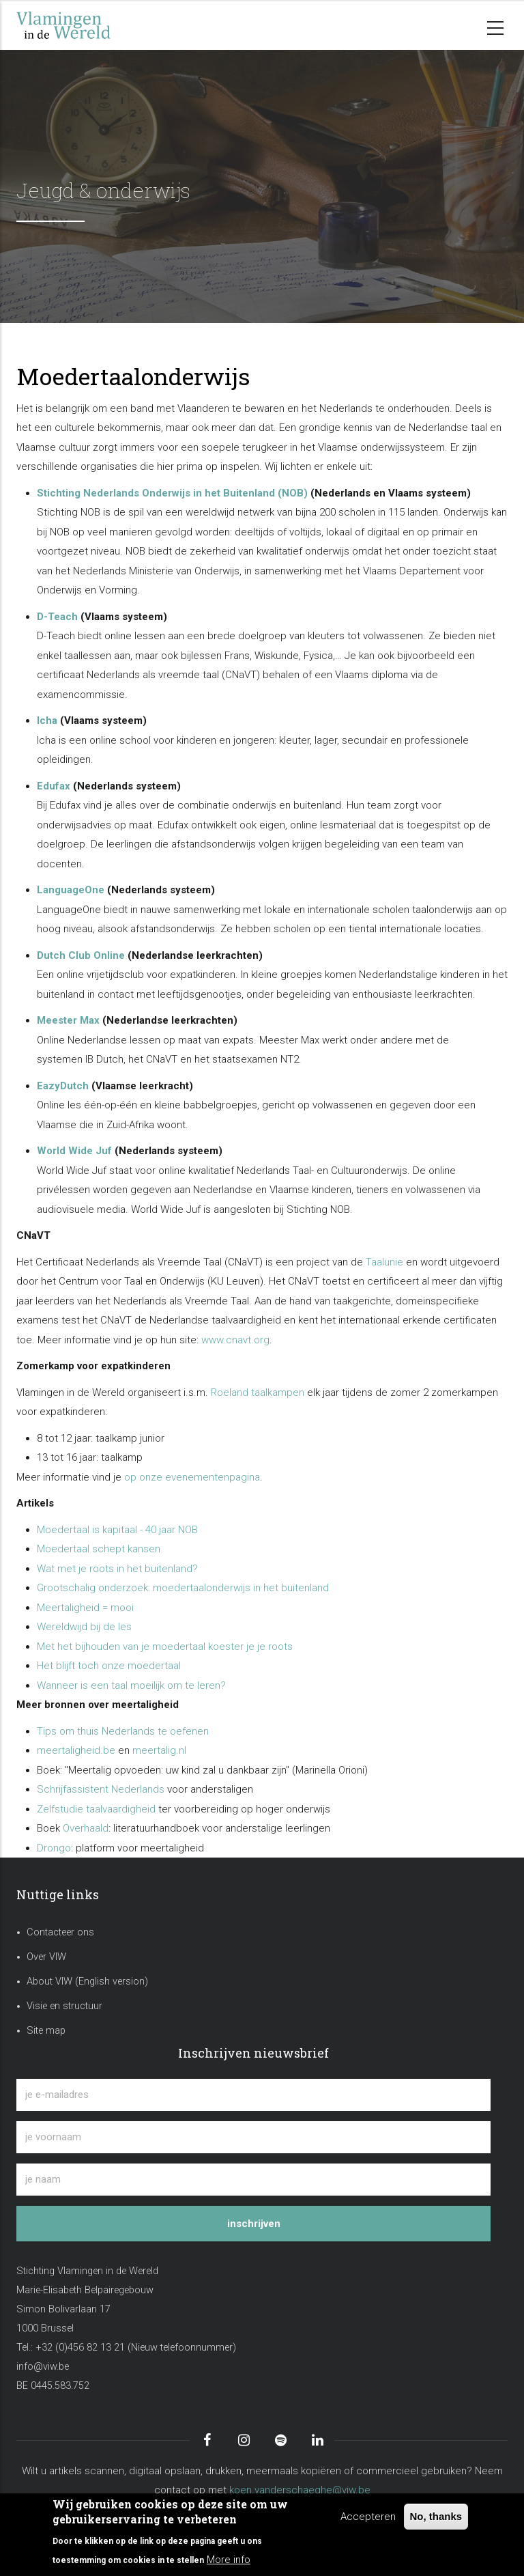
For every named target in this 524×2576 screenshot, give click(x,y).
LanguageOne (70, 890)
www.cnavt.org (235, 1340)
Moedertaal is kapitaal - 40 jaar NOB (117, 1530)
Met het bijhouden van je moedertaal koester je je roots (165, 1646)
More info (228, 2559)
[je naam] (253, 2180)
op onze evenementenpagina (192, 1477)
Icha (47, 720)
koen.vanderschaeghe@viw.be (299, 2490)
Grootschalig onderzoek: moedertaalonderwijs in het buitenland (183, 1588)
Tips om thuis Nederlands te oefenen (123, 1731)
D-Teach (57, 617)
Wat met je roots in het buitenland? (117, 1569)
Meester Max (68, 1020)
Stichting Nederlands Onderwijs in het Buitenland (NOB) (172, 493)
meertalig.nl (159, 1750)
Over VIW (46, 1957)
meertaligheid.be (76, 1750)
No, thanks (436, 2516)
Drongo (54, 1848)
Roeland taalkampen (257, 1392)
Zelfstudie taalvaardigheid (96, 1809)
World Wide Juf (74, 1151)
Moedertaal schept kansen (98, 1549)
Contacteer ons (60, 1932)
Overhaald (85, 1828)
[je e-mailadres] (253, 2095)
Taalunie (384, 1262)
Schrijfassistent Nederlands (100, 1789)
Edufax (53, 786)
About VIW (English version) (87, 1981)
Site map (46, 2030)
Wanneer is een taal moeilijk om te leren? (131, 1685)
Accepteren (368, 2516)
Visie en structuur (64, 2006)
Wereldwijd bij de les (84, 1627)
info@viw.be (42, 2366)
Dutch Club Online (81, 955)
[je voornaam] (253, 2137)
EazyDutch (63, 1086)
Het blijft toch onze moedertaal (109, 1666)
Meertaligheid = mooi (85, 1607)
